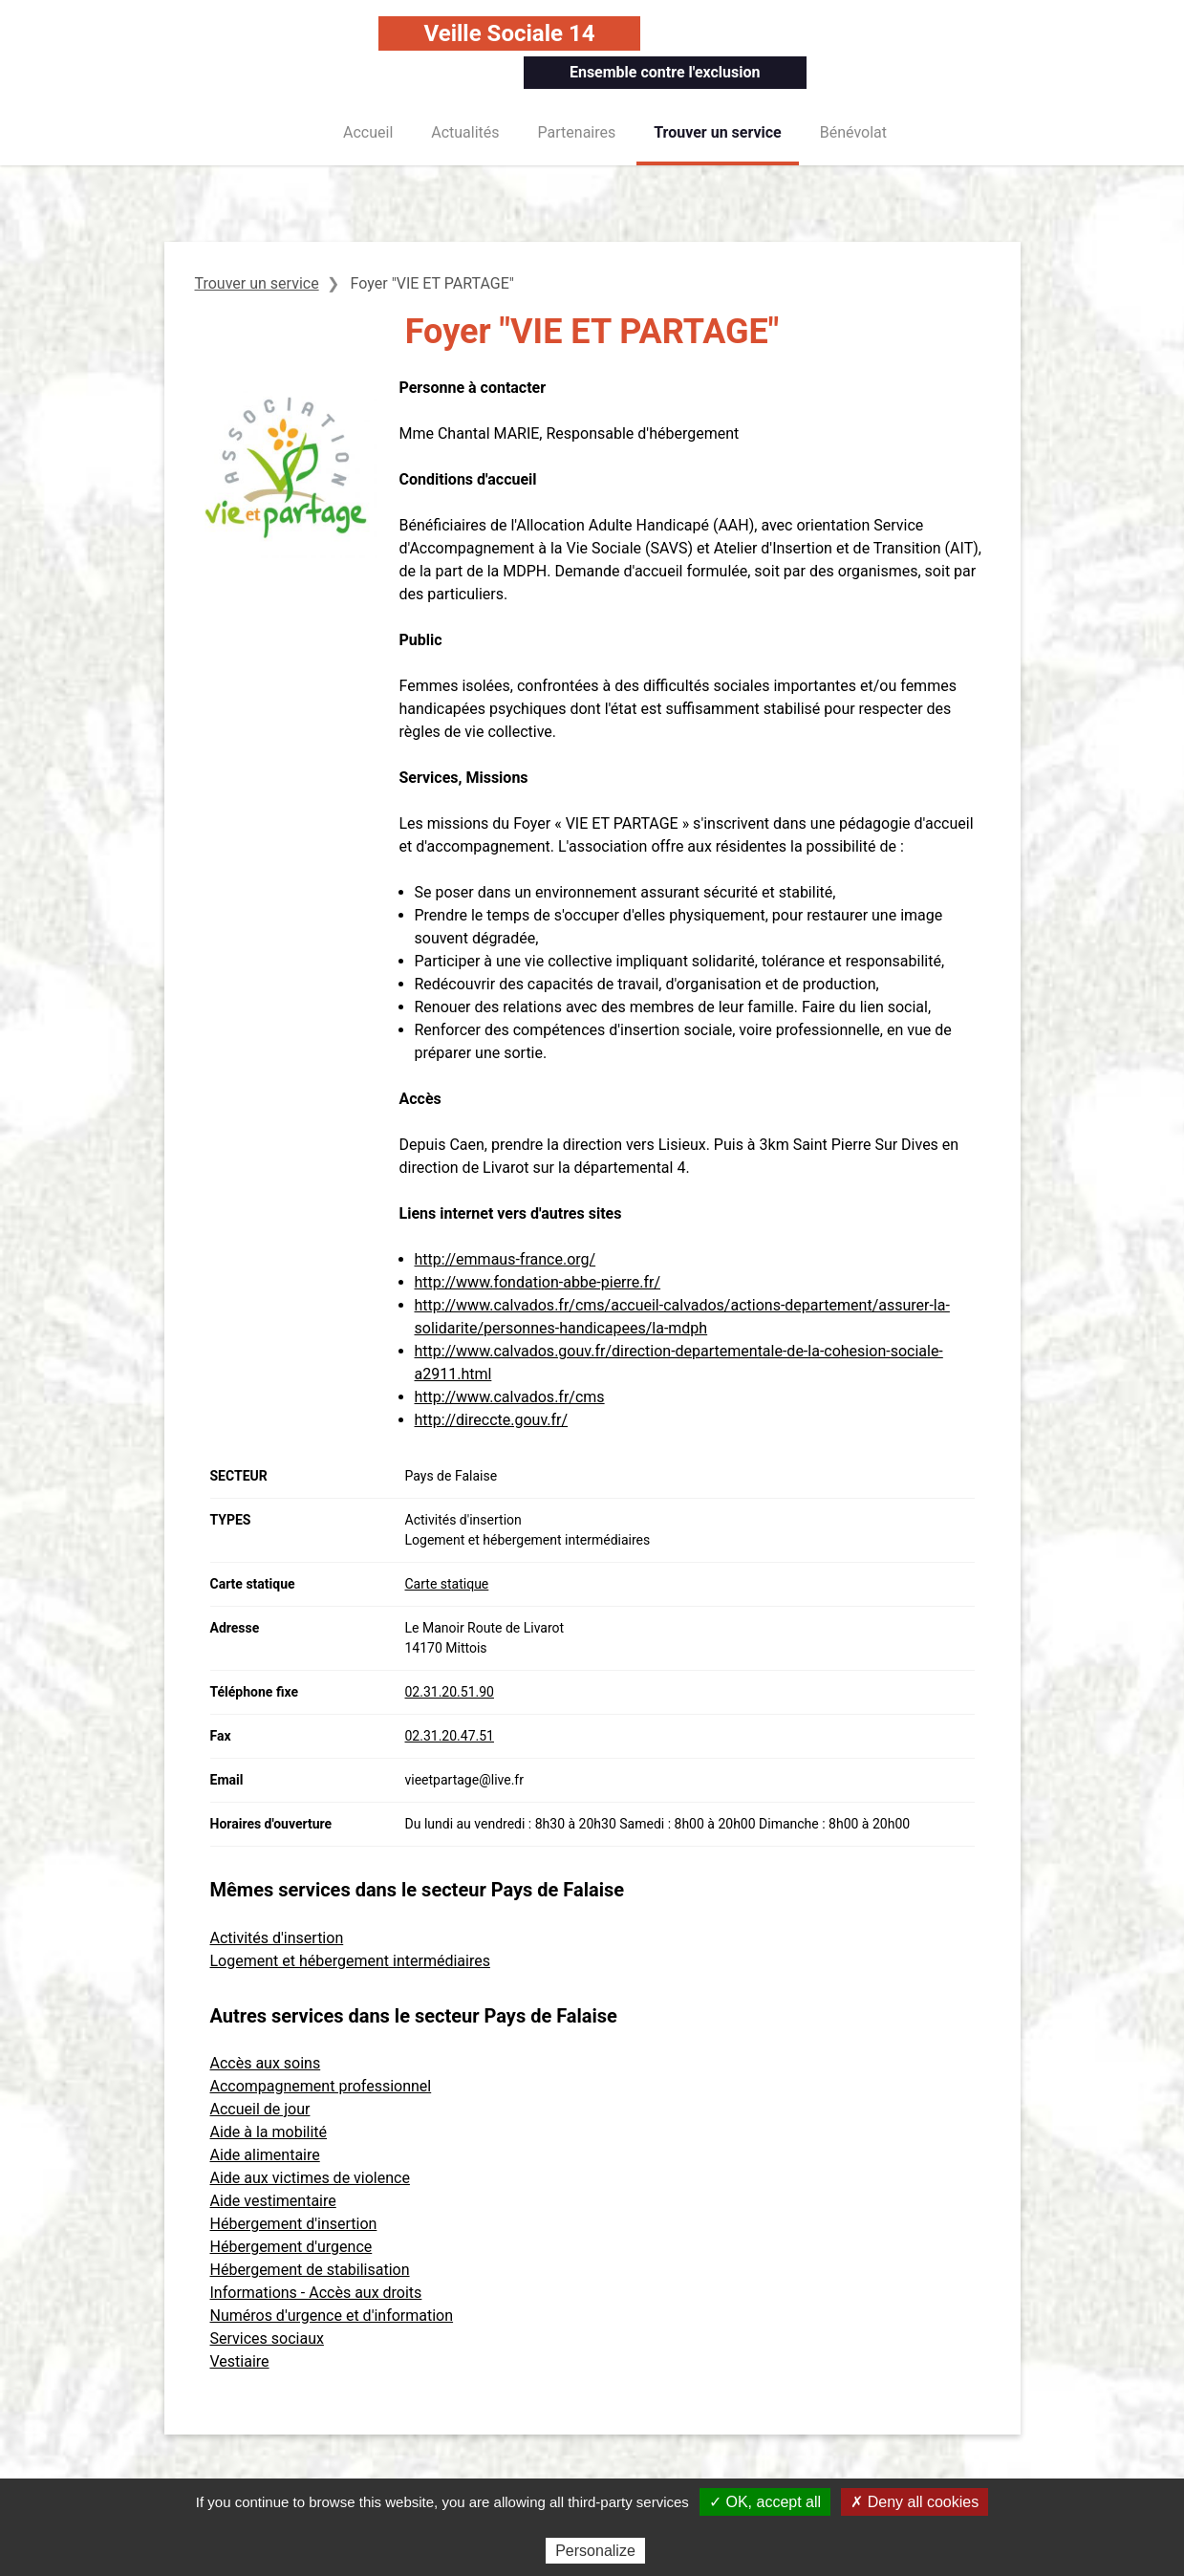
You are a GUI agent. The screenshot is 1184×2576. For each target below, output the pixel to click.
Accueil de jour (260, 2109)
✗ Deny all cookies (914, 2502)
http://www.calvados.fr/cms (510, 1397)
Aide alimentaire (265, 2155)
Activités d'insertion (277, 1938)
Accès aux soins (265, 2063)
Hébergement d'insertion (293, 2224)
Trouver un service (718, 132)
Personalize (595, 2551)
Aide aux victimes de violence (310, 2178)
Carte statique (447, 1583)
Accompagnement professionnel (321, 2086)
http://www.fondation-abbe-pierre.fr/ (538, 1282)
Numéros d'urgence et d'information (332, 2315)
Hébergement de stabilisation (310, 2270)
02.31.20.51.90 (449, 1691)
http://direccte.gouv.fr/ (492, 1420)
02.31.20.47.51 (449, 1735)
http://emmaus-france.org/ (505, 1259)
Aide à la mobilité (269, 2132)
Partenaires (577, 132)
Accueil (368, 132)
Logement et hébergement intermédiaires (350, 1961)
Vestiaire (239, 2361)
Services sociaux (267, 2338)
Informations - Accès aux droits (316, 2293)
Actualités (465, 132)
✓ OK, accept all (765, 2502)
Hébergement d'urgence (291, 2247)
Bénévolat (853, 132)
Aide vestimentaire (273, 2201)
